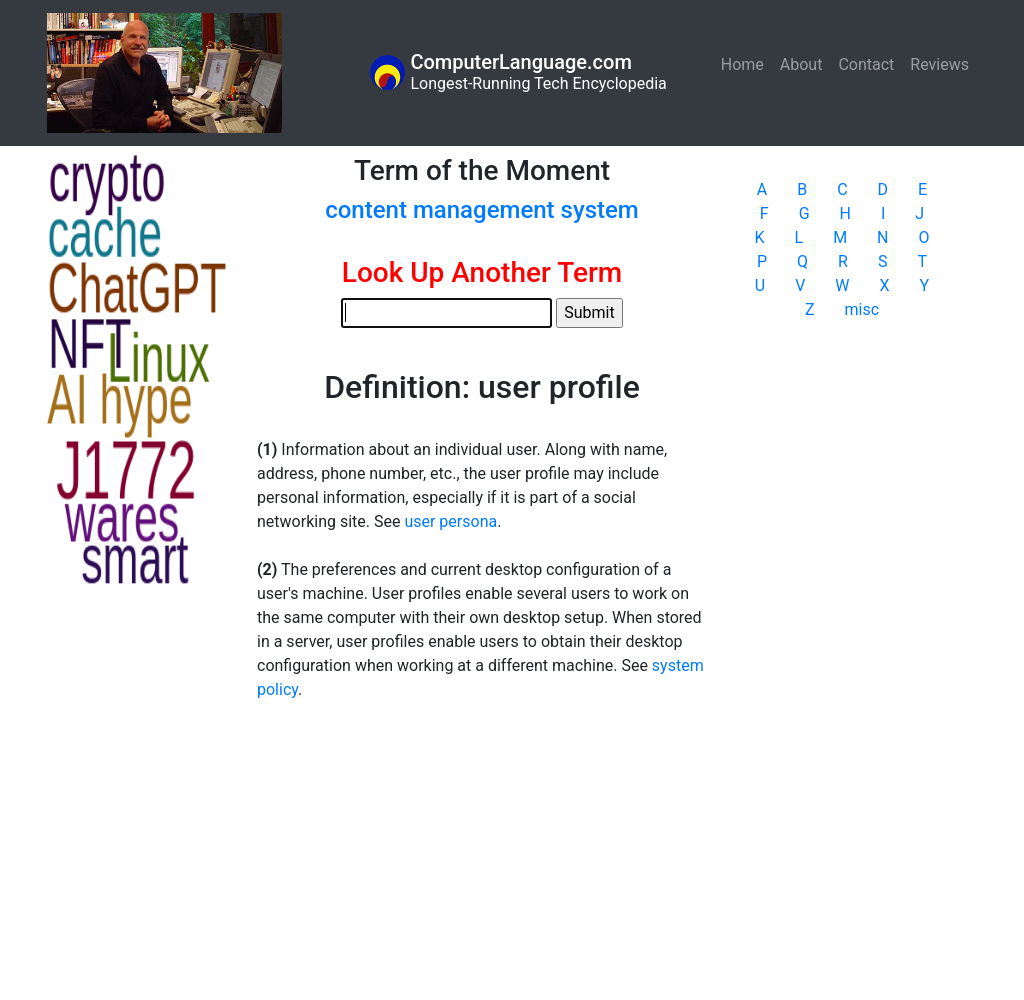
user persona (450, 521)
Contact (866, 64)
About (801, 64)
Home (746, 63)
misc (862, 309)
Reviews (939, 64)
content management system (482, 210)
